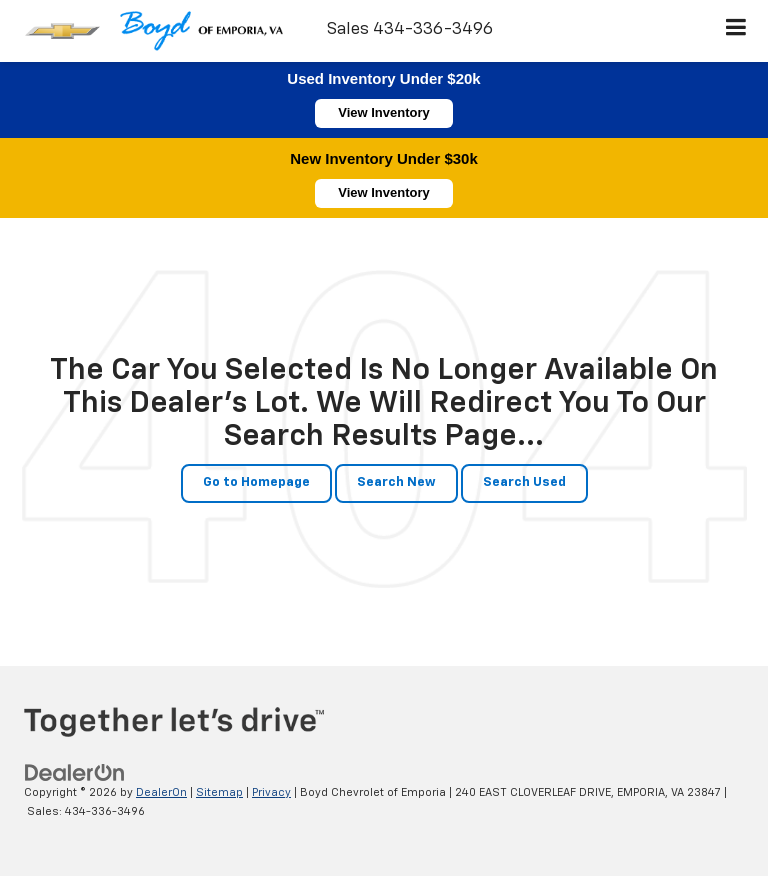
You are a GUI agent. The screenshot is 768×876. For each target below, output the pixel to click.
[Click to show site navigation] (736, 31)
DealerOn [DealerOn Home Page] (161, 792)
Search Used (524, 482)
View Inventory (384, 112)
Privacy (271, 792)
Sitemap (219, 792)
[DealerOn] (75, 772)
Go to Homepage (256, 482)
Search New (396, 482)
